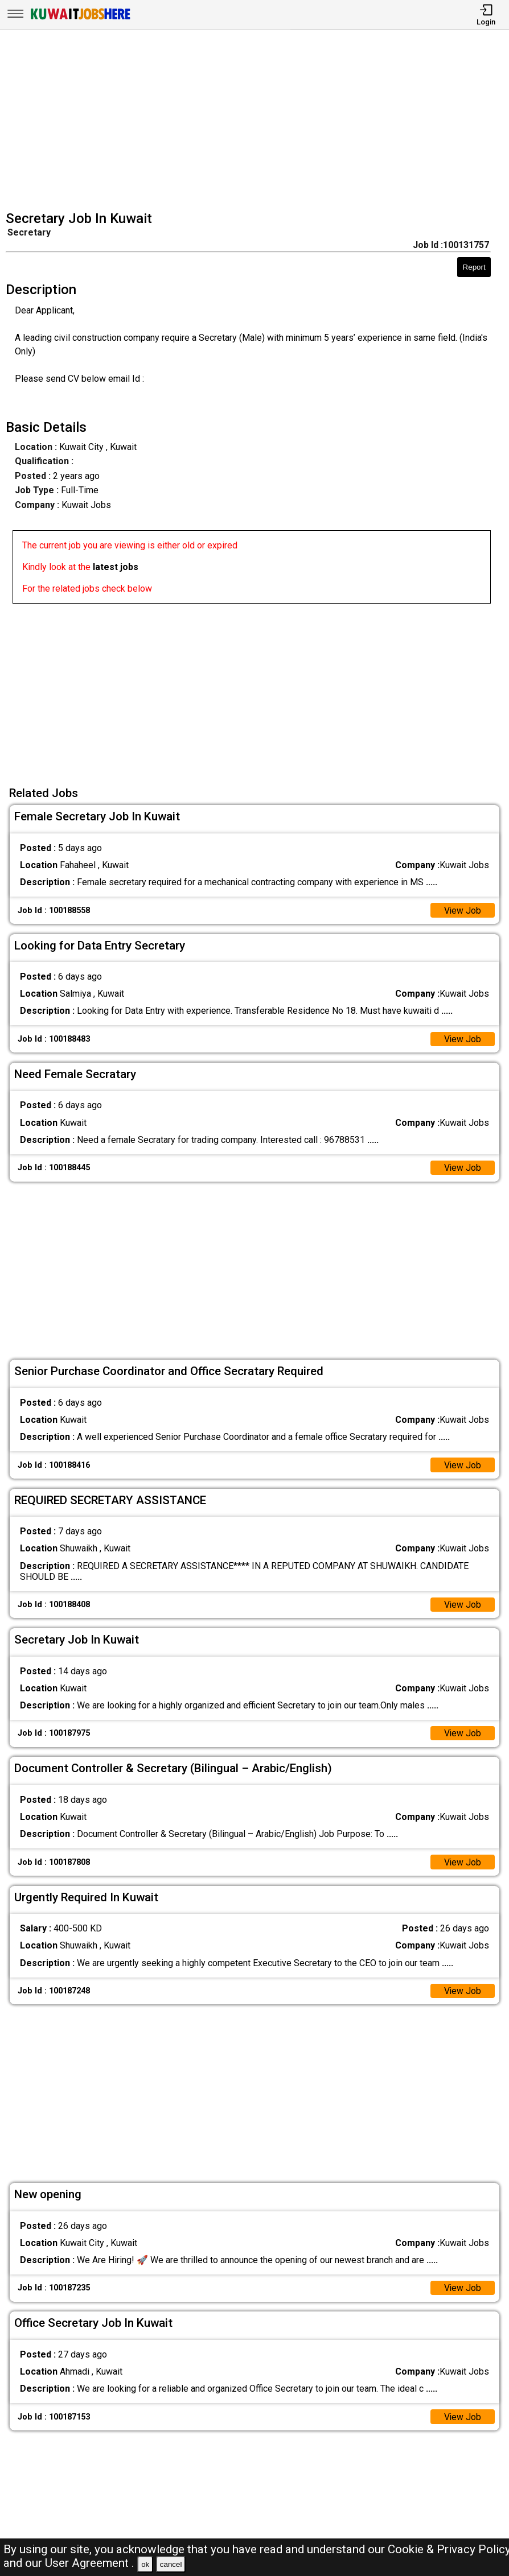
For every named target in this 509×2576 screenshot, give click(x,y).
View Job (462, 910)
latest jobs (115, 567)
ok (145, 2564)
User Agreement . (89, 2563)
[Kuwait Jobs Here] (80, 18)
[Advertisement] (258, 121)
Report (474, 267)
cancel (171, 2564)
